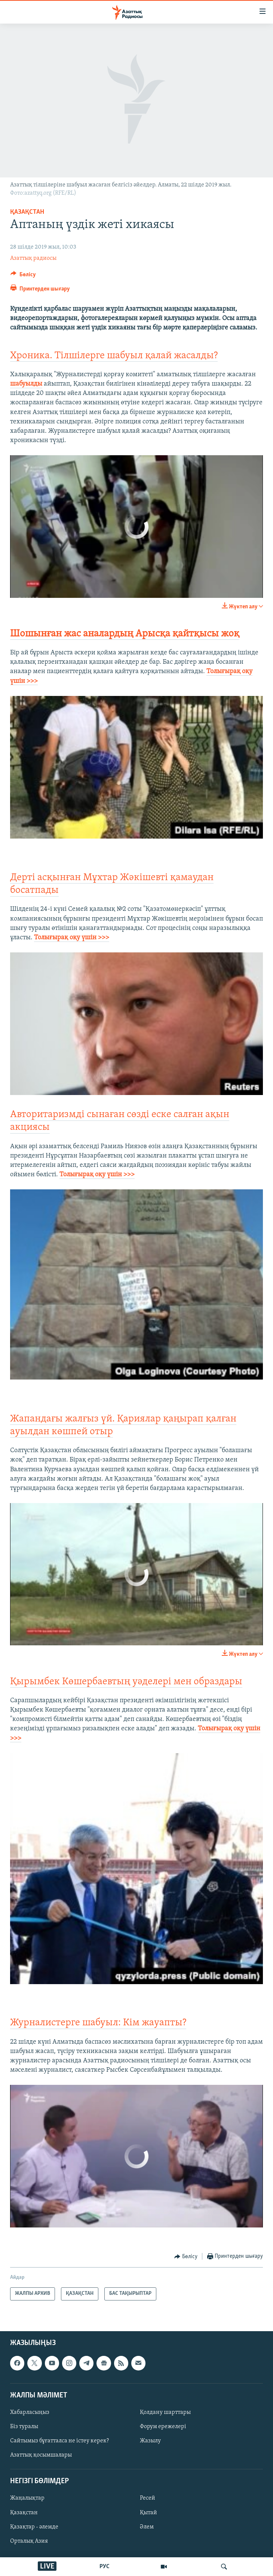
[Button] (23, 276)
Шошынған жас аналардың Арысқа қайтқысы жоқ (124, 634)
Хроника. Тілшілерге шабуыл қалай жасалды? (114, 356)
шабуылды (26, 383)
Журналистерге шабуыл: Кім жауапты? (98, 2023)
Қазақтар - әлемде (34, 2527)
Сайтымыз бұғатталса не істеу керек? (59, 2441)
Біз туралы (24, 2427)
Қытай (148, 2512)
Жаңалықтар (27, 2498)
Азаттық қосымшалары (41, 2455)
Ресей (147, 2498)
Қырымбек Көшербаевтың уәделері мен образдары (126, 1682)
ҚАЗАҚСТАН (27, 212)
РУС (104, 2567)
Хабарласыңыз (29, 2412)
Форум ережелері (163, 2427)
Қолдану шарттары (165, 2412)
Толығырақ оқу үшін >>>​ (97, 1174)
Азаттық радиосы (33, 258)
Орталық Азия (29, 2541)
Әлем (147, 2527)
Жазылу (150, 2441)
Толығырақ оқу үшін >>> (71, 937)
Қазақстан (24, 2512)
